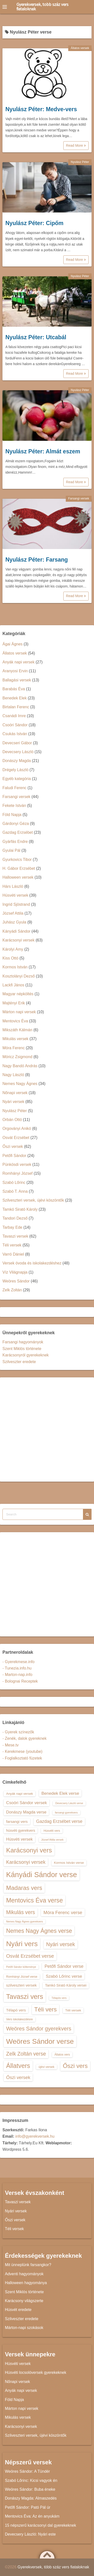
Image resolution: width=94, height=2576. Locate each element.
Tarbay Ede (12, 1227)
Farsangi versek (78, 498)
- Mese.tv (10, 1745)
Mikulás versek (15, 1039)
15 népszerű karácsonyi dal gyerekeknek (40, 2525)
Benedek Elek (14, 698)
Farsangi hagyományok (22, 1342)
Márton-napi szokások (24, 2328)
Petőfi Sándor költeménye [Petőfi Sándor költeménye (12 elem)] (21, 1966)
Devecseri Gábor (17, 743)
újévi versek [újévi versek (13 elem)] (46, 2067)
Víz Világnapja (14, 1272)
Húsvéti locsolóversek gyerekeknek (35, 2372)
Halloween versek (17, 877)
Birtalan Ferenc (15, 707)
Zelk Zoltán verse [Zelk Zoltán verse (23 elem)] (26, 2054)
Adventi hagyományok (24, 2274)
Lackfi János (13, 985)
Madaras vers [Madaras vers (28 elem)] (24, 1887)
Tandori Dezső (14, 1218)
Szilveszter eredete (19, 1362)
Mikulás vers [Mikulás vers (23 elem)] (20, 1912)
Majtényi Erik (13, 1003)
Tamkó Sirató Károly (20, 1209)
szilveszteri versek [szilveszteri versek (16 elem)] (21, 1985)
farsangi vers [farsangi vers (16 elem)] (17, 1821)
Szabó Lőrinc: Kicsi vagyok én (31, 2480)
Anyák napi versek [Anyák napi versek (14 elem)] (19, 1793)
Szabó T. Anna (15, 1191)
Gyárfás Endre (15, 841)
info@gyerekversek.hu (34, 2136)
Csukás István (14, 734)
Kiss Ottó (10, 958)
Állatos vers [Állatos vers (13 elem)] (62, 2054)
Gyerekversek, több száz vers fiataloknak (42, 7)
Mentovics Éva (15, 1021)
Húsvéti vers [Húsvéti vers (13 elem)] (51, 1830)
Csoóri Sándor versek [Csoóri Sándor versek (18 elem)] (26, 1802)
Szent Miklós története (21, 1349)
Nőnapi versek (14, 1093)
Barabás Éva (13, 689)
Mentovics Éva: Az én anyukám (32, 2516)
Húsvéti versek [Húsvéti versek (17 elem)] (19, 1839)
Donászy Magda (16, 761)
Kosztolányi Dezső (18, 976)
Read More (76, 145)
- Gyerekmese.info (18, 1662)
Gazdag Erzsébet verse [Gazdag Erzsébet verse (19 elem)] (59, 1821)
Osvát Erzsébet (15, 1138)
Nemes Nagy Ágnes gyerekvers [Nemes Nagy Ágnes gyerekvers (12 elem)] (24, 1921)
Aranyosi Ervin (15, 671)
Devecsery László (17, 752)
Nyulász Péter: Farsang (36, 559)
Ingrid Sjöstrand (16, 904)
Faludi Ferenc (14, 788)
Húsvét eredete (18, 2310)
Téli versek (11, 1245)
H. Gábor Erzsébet (18, 868)
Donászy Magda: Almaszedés (31, 2498)
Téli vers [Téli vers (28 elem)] (45, 2009)
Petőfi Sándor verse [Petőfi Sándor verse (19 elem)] (63, 1966)
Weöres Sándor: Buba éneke (30, 2489)
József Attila (12, 913)
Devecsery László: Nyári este (30, 2534)
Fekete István (14, 805)
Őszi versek (12, 1146)
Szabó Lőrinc (13, 1182)
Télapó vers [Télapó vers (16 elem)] (16, 2010)
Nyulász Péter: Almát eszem (42, 451)
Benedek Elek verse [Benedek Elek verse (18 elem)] (60, 1793)
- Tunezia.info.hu (16, 1668)
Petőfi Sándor (14, 1156)
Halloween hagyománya (26, 2283)
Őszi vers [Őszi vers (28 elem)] (75, 2065)
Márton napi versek (19, 1012)
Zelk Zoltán (12, 1290)
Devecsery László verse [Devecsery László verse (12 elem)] (69, 1803)
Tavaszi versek (15, 1236)
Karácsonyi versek (18, 940)
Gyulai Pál (11, 850)
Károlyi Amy (12, 949)
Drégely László (15, 770)
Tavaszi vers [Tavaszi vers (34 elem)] (24, 1996)
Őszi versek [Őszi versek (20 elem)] (18, 2077)
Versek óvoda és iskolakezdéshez (31, 1263)
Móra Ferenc (13, 1048)
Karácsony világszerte (24, 2301)
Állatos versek (80, 48)
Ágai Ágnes (12, 644)
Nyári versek (13, 1102)
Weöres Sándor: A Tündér (27, 2471)
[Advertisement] (47, 1429)
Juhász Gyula (14, 922)
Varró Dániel (13, 1254)
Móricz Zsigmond (17, 1057)
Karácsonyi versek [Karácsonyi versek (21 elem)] (25, 1862)
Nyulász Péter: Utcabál (35, 337)
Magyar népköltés (17, 994)
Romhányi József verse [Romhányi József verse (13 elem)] (21, 1976)
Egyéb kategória (16, 779)
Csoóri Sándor (14, 725)
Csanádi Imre (14, 716)
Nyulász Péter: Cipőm (34, 223)
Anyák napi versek (18, 662)
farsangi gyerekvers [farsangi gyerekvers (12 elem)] (66, 1812)
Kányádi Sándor (16, 931)
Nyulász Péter (80, 162)
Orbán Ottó (12, 1120)
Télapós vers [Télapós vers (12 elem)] (59, 1997)
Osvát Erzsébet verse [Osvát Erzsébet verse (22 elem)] (30, 1956)
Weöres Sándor (16, 1281)
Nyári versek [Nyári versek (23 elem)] (60, 1944)
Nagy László (13, 1075)
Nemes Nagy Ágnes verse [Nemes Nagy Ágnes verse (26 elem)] (39, 1931)
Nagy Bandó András (19, 1066)
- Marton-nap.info (17, 1674)
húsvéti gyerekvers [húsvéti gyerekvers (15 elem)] (20, 1830)
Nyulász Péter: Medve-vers (41, 109)
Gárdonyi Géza (15, 823)
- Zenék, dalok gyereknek (24, 1738)
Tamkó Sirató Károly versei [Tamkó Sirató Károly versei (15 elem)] (65, 1985)
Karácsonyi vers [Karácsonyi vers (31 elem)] (29, 1850)
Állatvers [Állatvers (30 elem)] (18, 2065)
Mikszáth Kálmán (17, 1030)
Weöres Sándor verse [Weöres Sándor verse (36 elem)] (40, 2041)
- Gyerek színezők (18, 1732)
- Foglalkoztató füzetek (22, 1758)
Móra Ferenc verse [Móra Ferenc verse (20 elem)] (62, 1912)
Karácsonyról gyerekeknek (25, 1355)
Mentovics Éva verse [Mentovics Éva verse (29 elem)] (34, 1900)
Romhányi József (17, 1173)
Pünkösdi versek (16, 1164)
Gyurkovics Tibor (17, 859)
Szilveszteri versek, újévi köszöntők (33, 1200)
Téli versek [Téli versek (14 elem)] (73, 2010)
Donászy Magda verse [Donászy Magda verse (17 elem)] (26, 1812)
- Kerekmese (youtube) (22, 1751)
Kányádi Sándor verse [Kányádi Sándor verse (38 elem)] (41, 1874)
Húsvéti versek (15, 895)
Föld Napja (11, 815)
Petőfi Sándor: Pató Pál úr (27, 2507)
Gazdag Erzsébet (17, 832)
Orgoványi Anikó (16, 1128)
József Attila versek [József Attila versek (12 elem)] (52, 1839)
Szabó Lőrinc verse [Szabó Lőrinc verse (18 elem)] (64, 1976)
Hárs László (12, 886)
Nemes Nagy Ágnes (19, 1084)
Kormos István (14, 967)
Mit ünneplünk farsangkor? (28, 2265)
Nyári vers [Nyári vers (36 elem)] (22, 1944)
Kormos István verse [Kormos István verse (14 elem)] (69, 1863)
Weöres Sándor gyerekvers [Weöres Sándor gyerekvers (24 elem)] (38, 2028)
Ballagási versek (16, 680)
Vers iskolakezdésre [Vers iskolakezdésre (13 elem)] (19, 2019)
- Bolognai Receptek (20, 1681)
